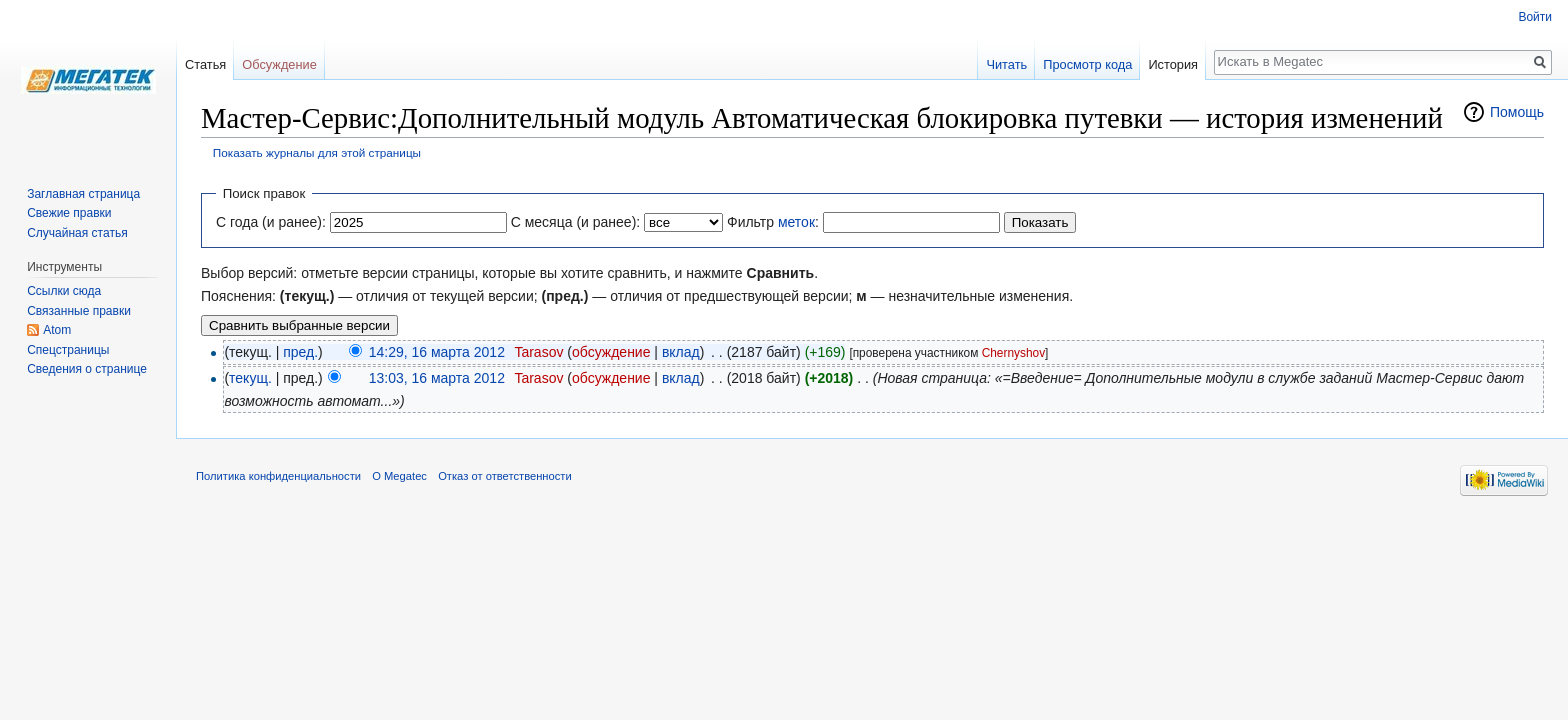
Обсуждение (279, 64)
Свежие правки (69, 213)
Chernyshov (1013, 353)
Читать (1006, 64)
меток (796, 222)
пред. (300, 352)
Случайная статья (77, 233)
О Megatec (399, 476)
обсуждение (611, 352)
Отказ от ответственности (505, 476)
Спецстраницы (68, 350)
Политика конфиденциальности (278, 476)
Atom (57, 330)
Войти (1535, 17)
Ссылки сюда (64, 291)
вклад (681, 352)
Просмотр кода (1087, 64)
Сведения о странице (87, 369)
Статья (205, 64)
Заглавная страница (83, 194)
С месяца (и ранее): (576, 222)
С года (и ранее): (271, 222)
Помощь (1517, 112)
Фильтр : (773, 222)
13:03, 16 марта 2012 (437, 378)
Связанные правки (79, 311)
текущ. (250, 378)
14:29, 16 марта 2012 (437, 352)
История (1173, 64)
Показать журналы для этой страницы (317, 152)
